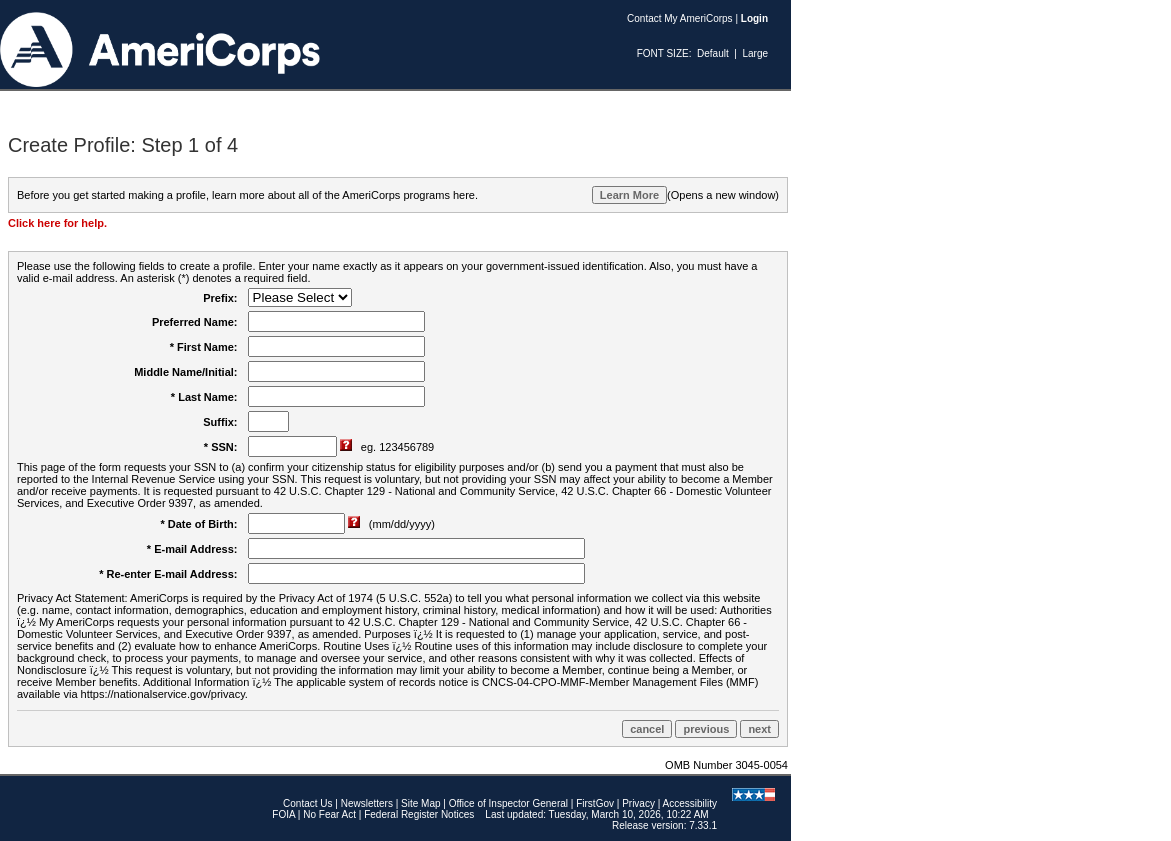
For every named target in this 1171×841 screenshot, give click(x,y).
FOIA (283, 814)
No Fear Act (329, 814)
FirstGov (595, 803)
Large (755, 53)
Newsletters (367, 803)
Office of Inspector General (508, 803)
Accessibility (690, 803)
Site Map (420, 803)
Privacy (638, 803)
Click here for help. (57, 223)
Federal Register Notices (419, 814)
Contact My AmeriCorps (680, 18)
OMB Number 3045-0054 (726, 765)
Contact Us (307, 803)
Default (713, 53)
